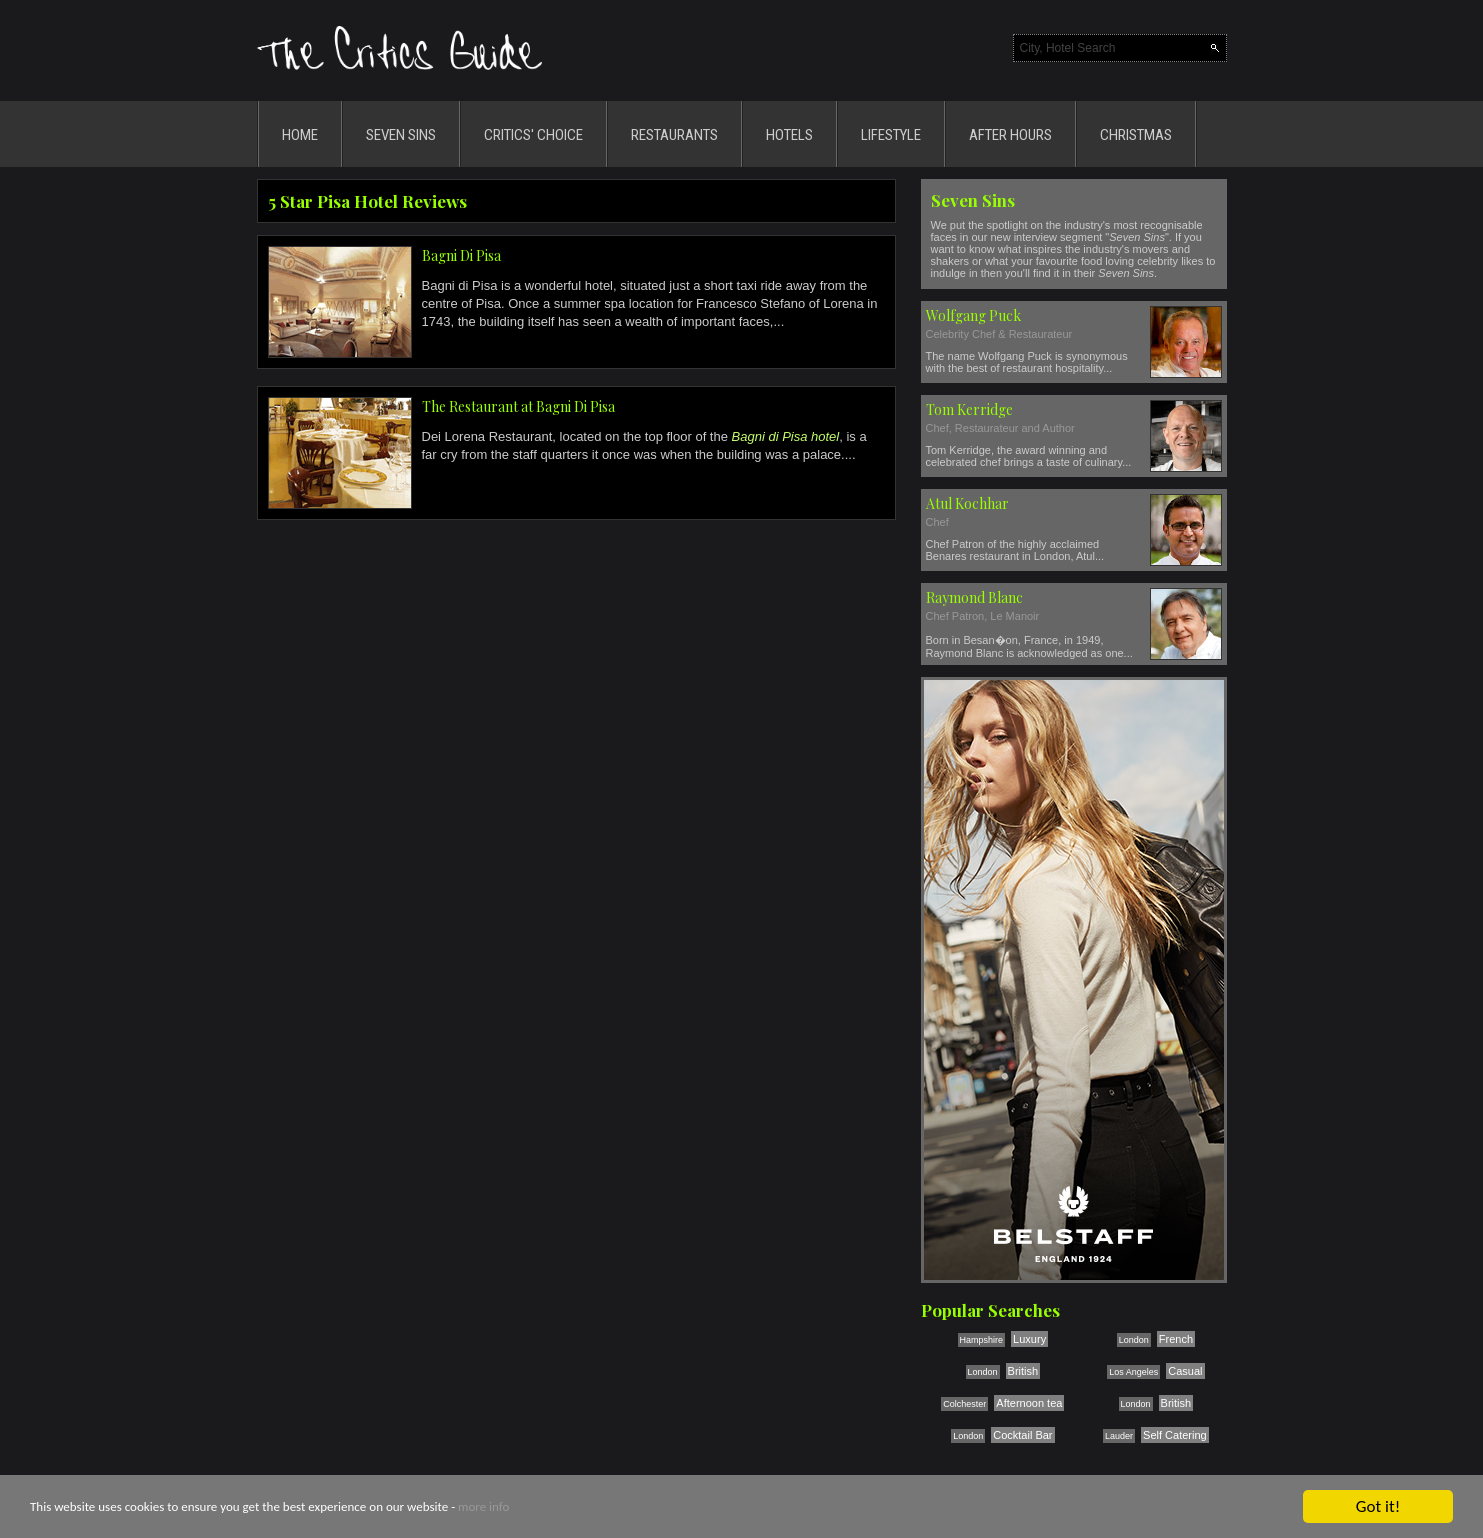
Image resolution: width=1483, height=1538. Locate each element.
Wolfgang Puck (973, 315)
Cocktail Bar (1022, 1435)
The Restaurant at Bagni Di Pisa (518, 406)
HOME (300, 135)
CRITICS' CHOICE (533, 135)
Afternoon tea (1029, 1403)
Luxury (1029, 1339)
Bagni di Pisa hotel (786, 436)
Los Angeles (1133, 1372)
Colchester (964, 1404)
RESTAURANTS (674, 135)
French (1176, 1339)
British (1023, 1371)
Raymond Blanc (974, 597)
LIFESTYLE (891, 135)
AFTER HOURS (1010, 135)
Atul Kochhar (967, 503)
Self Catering (1175, 1435)
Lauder (1119, 1436)
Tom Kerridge (969, 409)
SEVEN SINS (401, 135)
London (1134, 1340)
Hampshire (982, 1340)
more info (483, 1507)
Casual (1185, 1371)
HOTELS (789, 135)
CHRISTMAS (1136, 135)
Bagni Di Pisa (461, 255)
